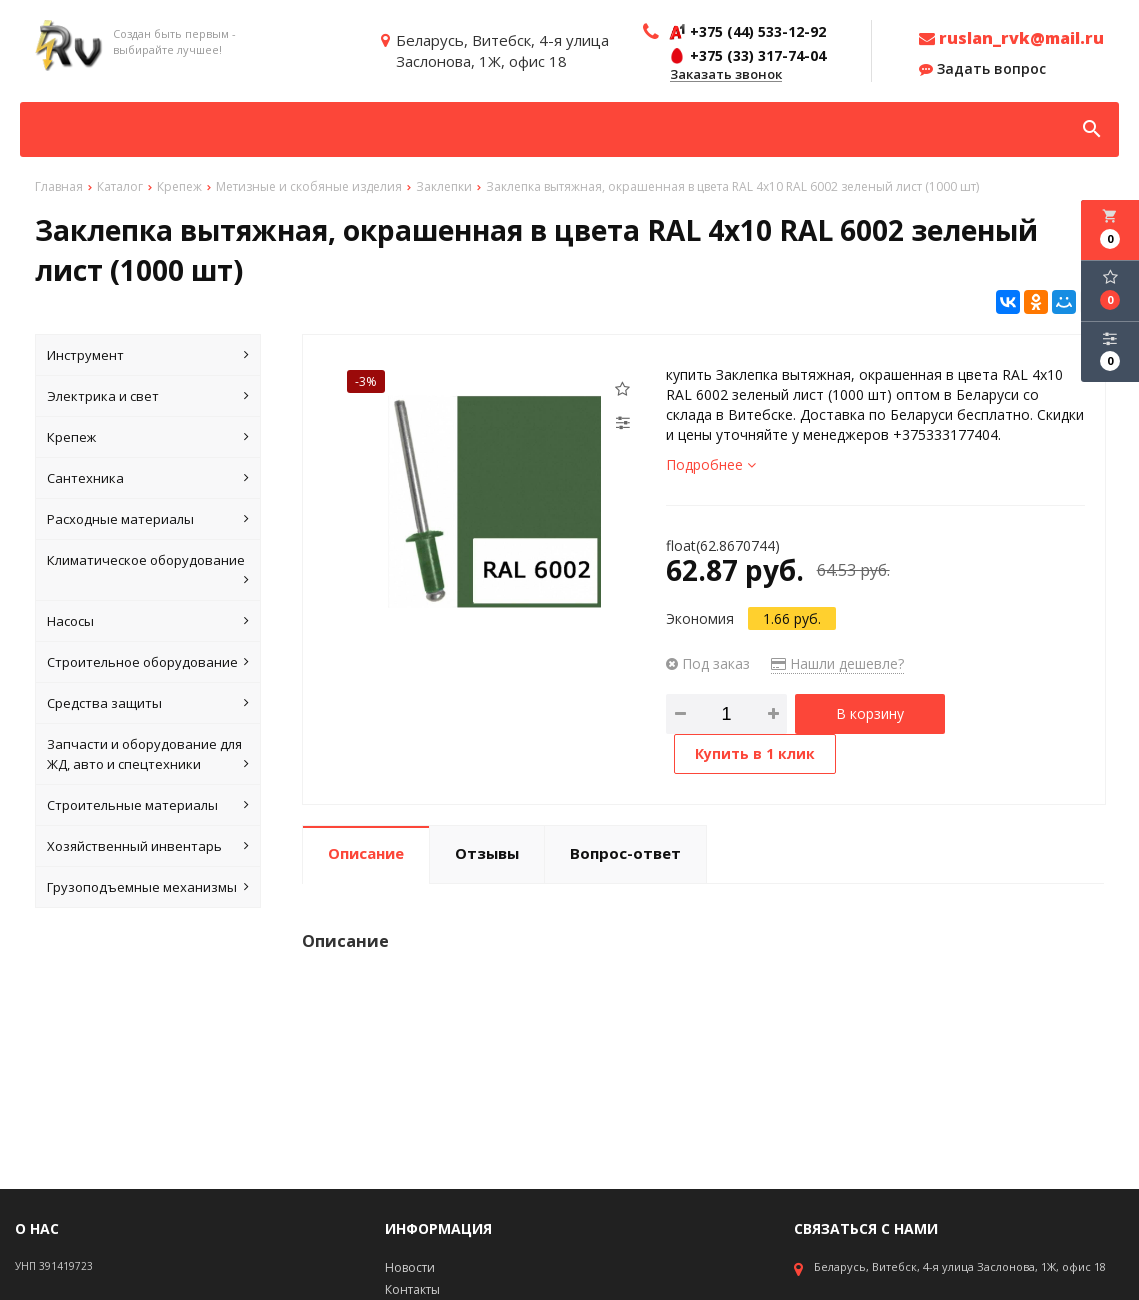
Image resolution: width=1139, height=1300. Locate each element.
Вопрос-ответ (625, 853)
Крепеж (148, 437)
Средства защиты (148, 703)
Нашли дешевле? (837, 663)
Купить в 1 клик (755, 753)
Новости (410, 1267)
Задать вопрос (982, 69)
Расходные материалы (148, 519)
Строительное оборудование (148, 662)
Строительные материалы (148, 805)
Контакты (412, 1289)
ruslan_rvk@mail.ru (1011, 38)
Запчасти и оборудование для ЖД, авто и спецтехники (148, 754)
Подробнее (711, 464)
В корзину (870, 713)
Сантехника (148, 478)
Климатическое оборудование (148, 570)
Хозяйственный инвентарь (148, 846)
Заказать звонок (726, 75)
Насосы (148, 621)
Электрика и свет (148, 396)
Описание (366, 853)
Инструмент (148, 355)
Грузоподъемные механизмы (148, 887)
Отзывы (487, 853)
